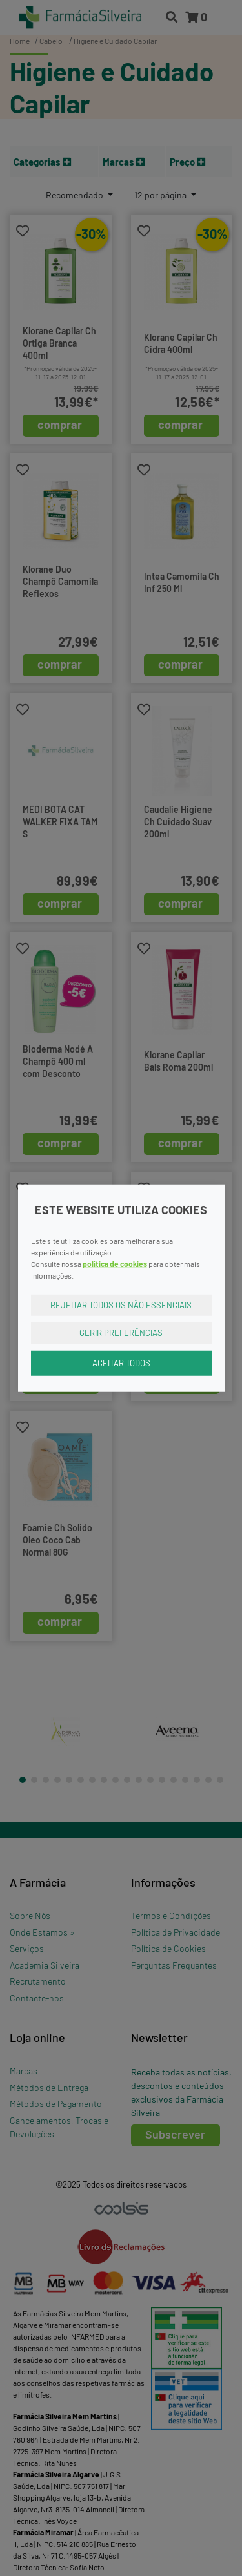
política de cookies (115, 1263)
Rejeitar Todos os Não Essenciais (121, 1304)
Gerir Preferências (121, 1333)
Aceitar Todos (121, 1362)
